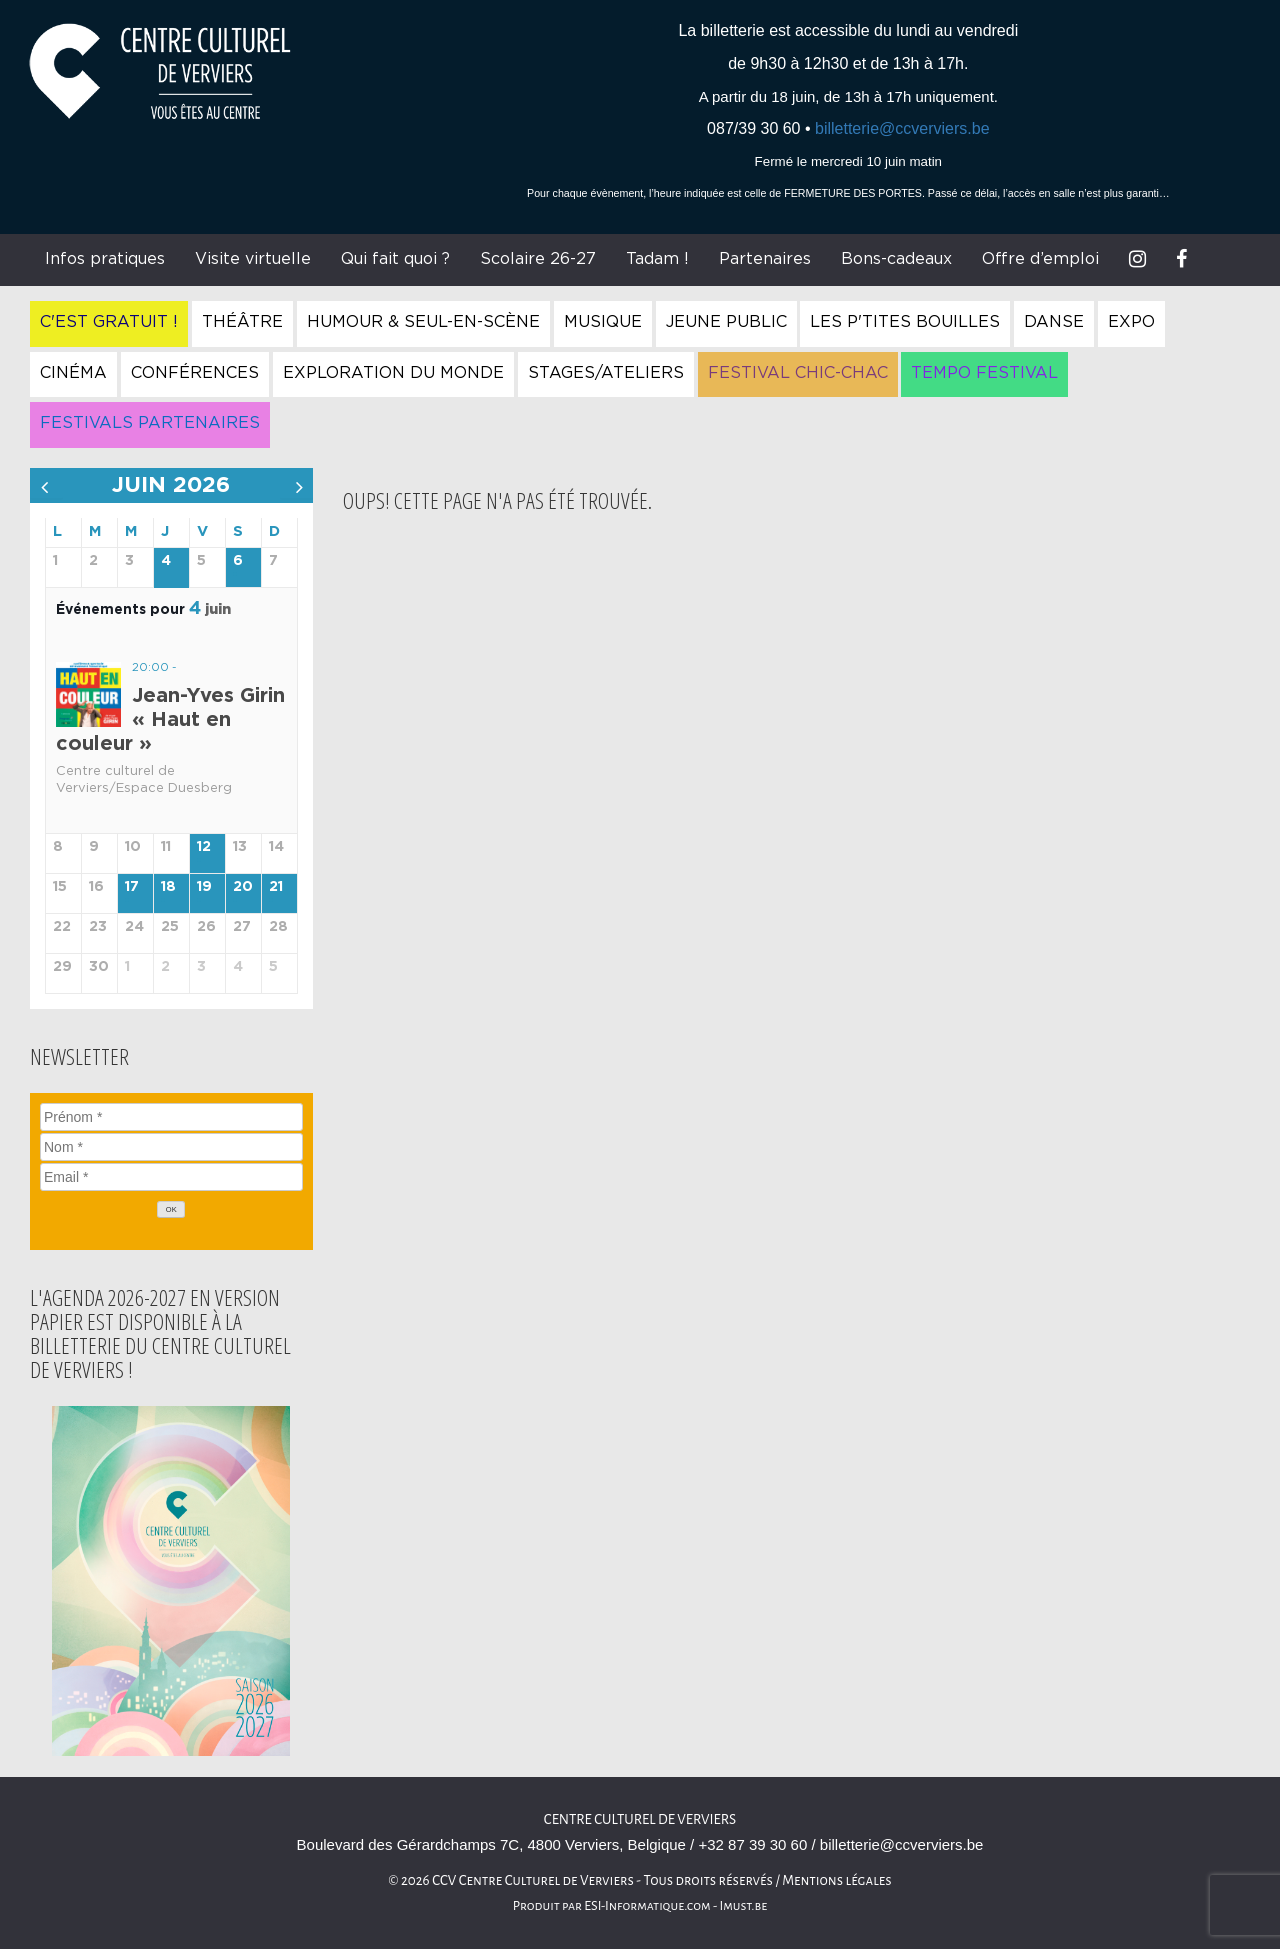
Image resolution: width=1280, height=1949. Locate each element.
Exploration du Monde (393, 373)
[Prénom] (171, 1117)
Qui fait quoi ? (395, 259)
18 (168, 887)
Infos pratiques (105, 259)
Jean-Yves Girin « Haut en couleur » (170, 720)
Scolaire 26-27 (538, 259)
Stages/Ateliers (606, 373)
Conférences (195, 373)
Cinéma (73, 373)
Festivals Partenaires (150, 423)
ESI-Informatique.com (647, 1906)
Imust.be (744, 1906)
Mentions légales (837, 1880)
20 (243, 887)
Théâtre (242, 322)
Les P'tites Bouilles (905, 322)
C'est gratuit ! (109, 322)
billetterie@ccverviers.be (902, 128)
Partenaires (765, 259)
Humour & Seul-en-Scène (423, 322)
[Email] (171, 1177)
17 (132, 887)
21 (276, 887)
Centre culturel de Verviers (640, 1819)
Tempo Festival (984, 373)
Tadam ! (657, 259)
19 (204, 887)
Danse (1054, 322)
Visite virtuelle (253, 259)
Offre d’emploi (1040, 259)
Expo (1131, 322)
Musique (603, 322)
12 (204, 847)
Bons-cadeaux (896, 259)
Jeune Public (726, 322)
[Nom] (171, 1147)
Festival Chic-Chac (798, 373)
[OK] (171, 1209)
